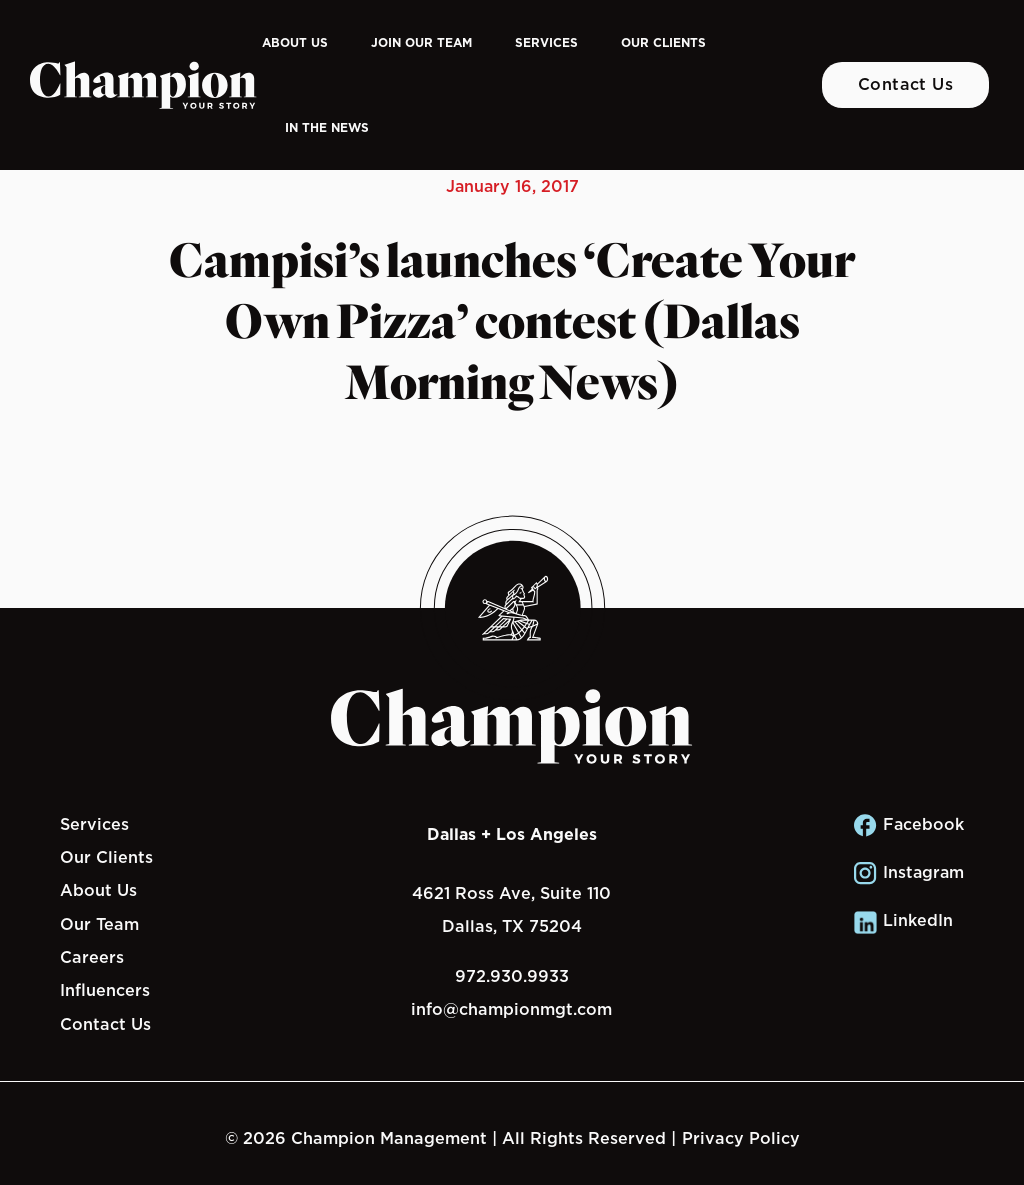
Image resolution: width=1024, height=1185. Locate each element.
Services (546, 42)
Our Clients (663, 42)
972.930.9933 (512, 976)
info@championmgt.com (511, 1009)
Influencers (105, 990)
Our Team (99, 924)
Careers (92, 957)
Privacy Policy (741, 1138)
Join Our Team (421, 42)
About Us (295, 42)
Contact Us (906, 84)
